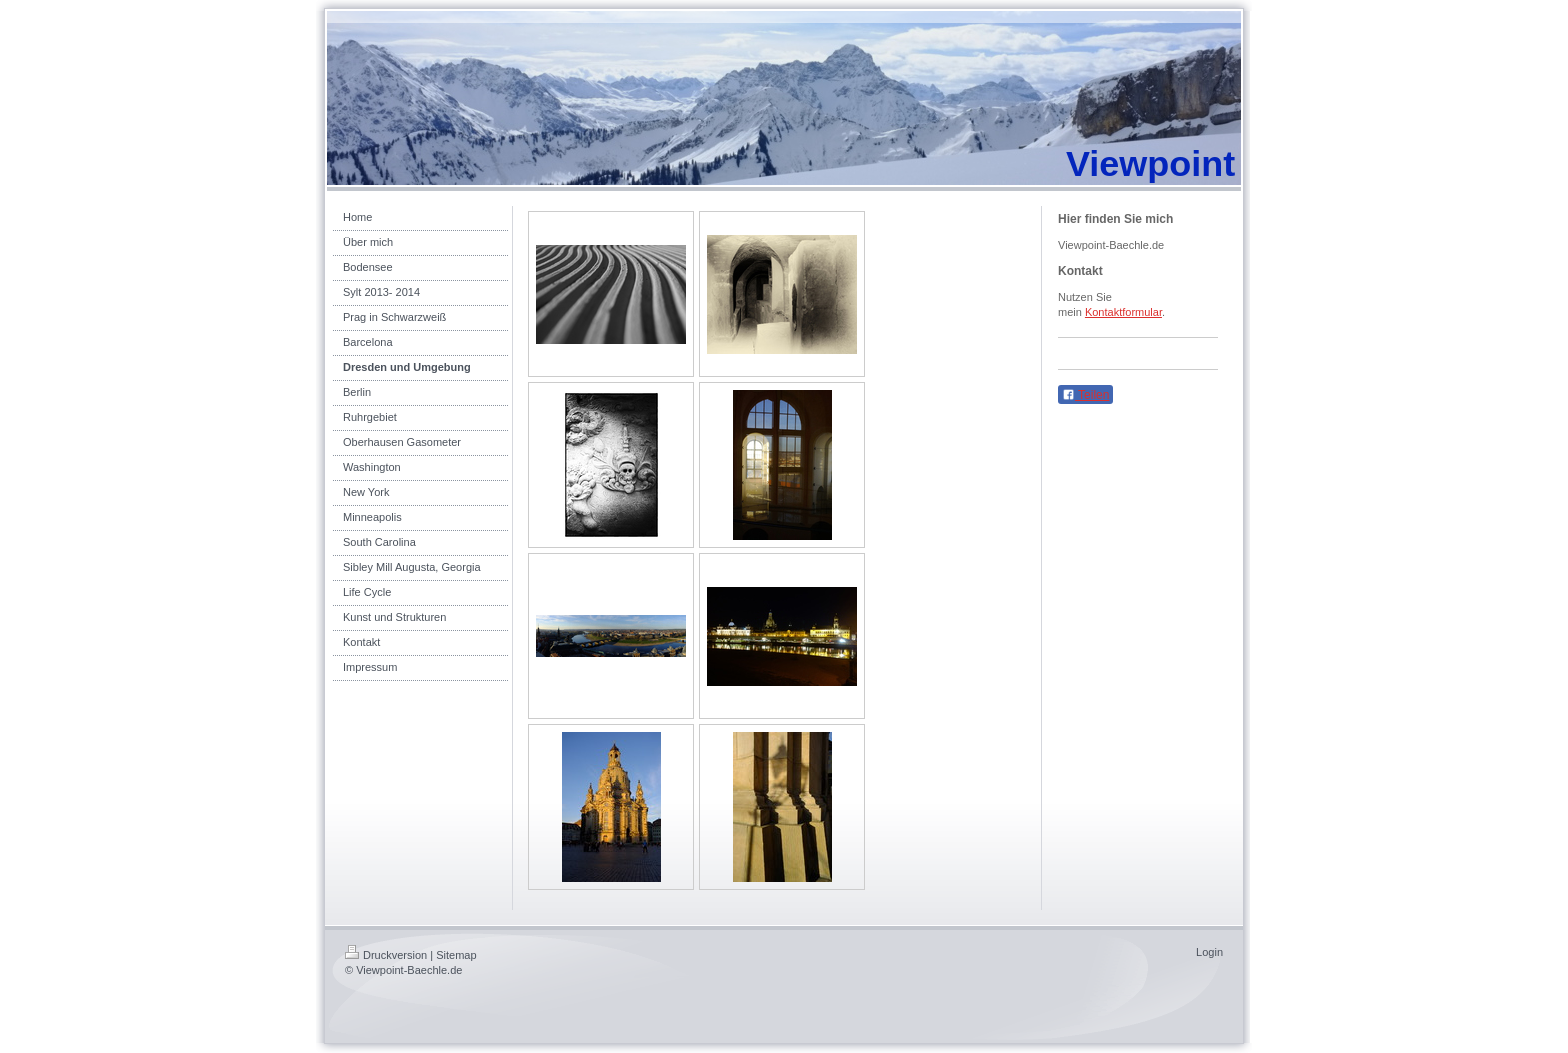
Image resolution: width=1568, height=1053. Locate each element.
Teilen (1085, 395)
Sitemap (456, 955)
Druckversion (386, 955)
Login (1209, 952)
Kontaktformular (1123, 312)
